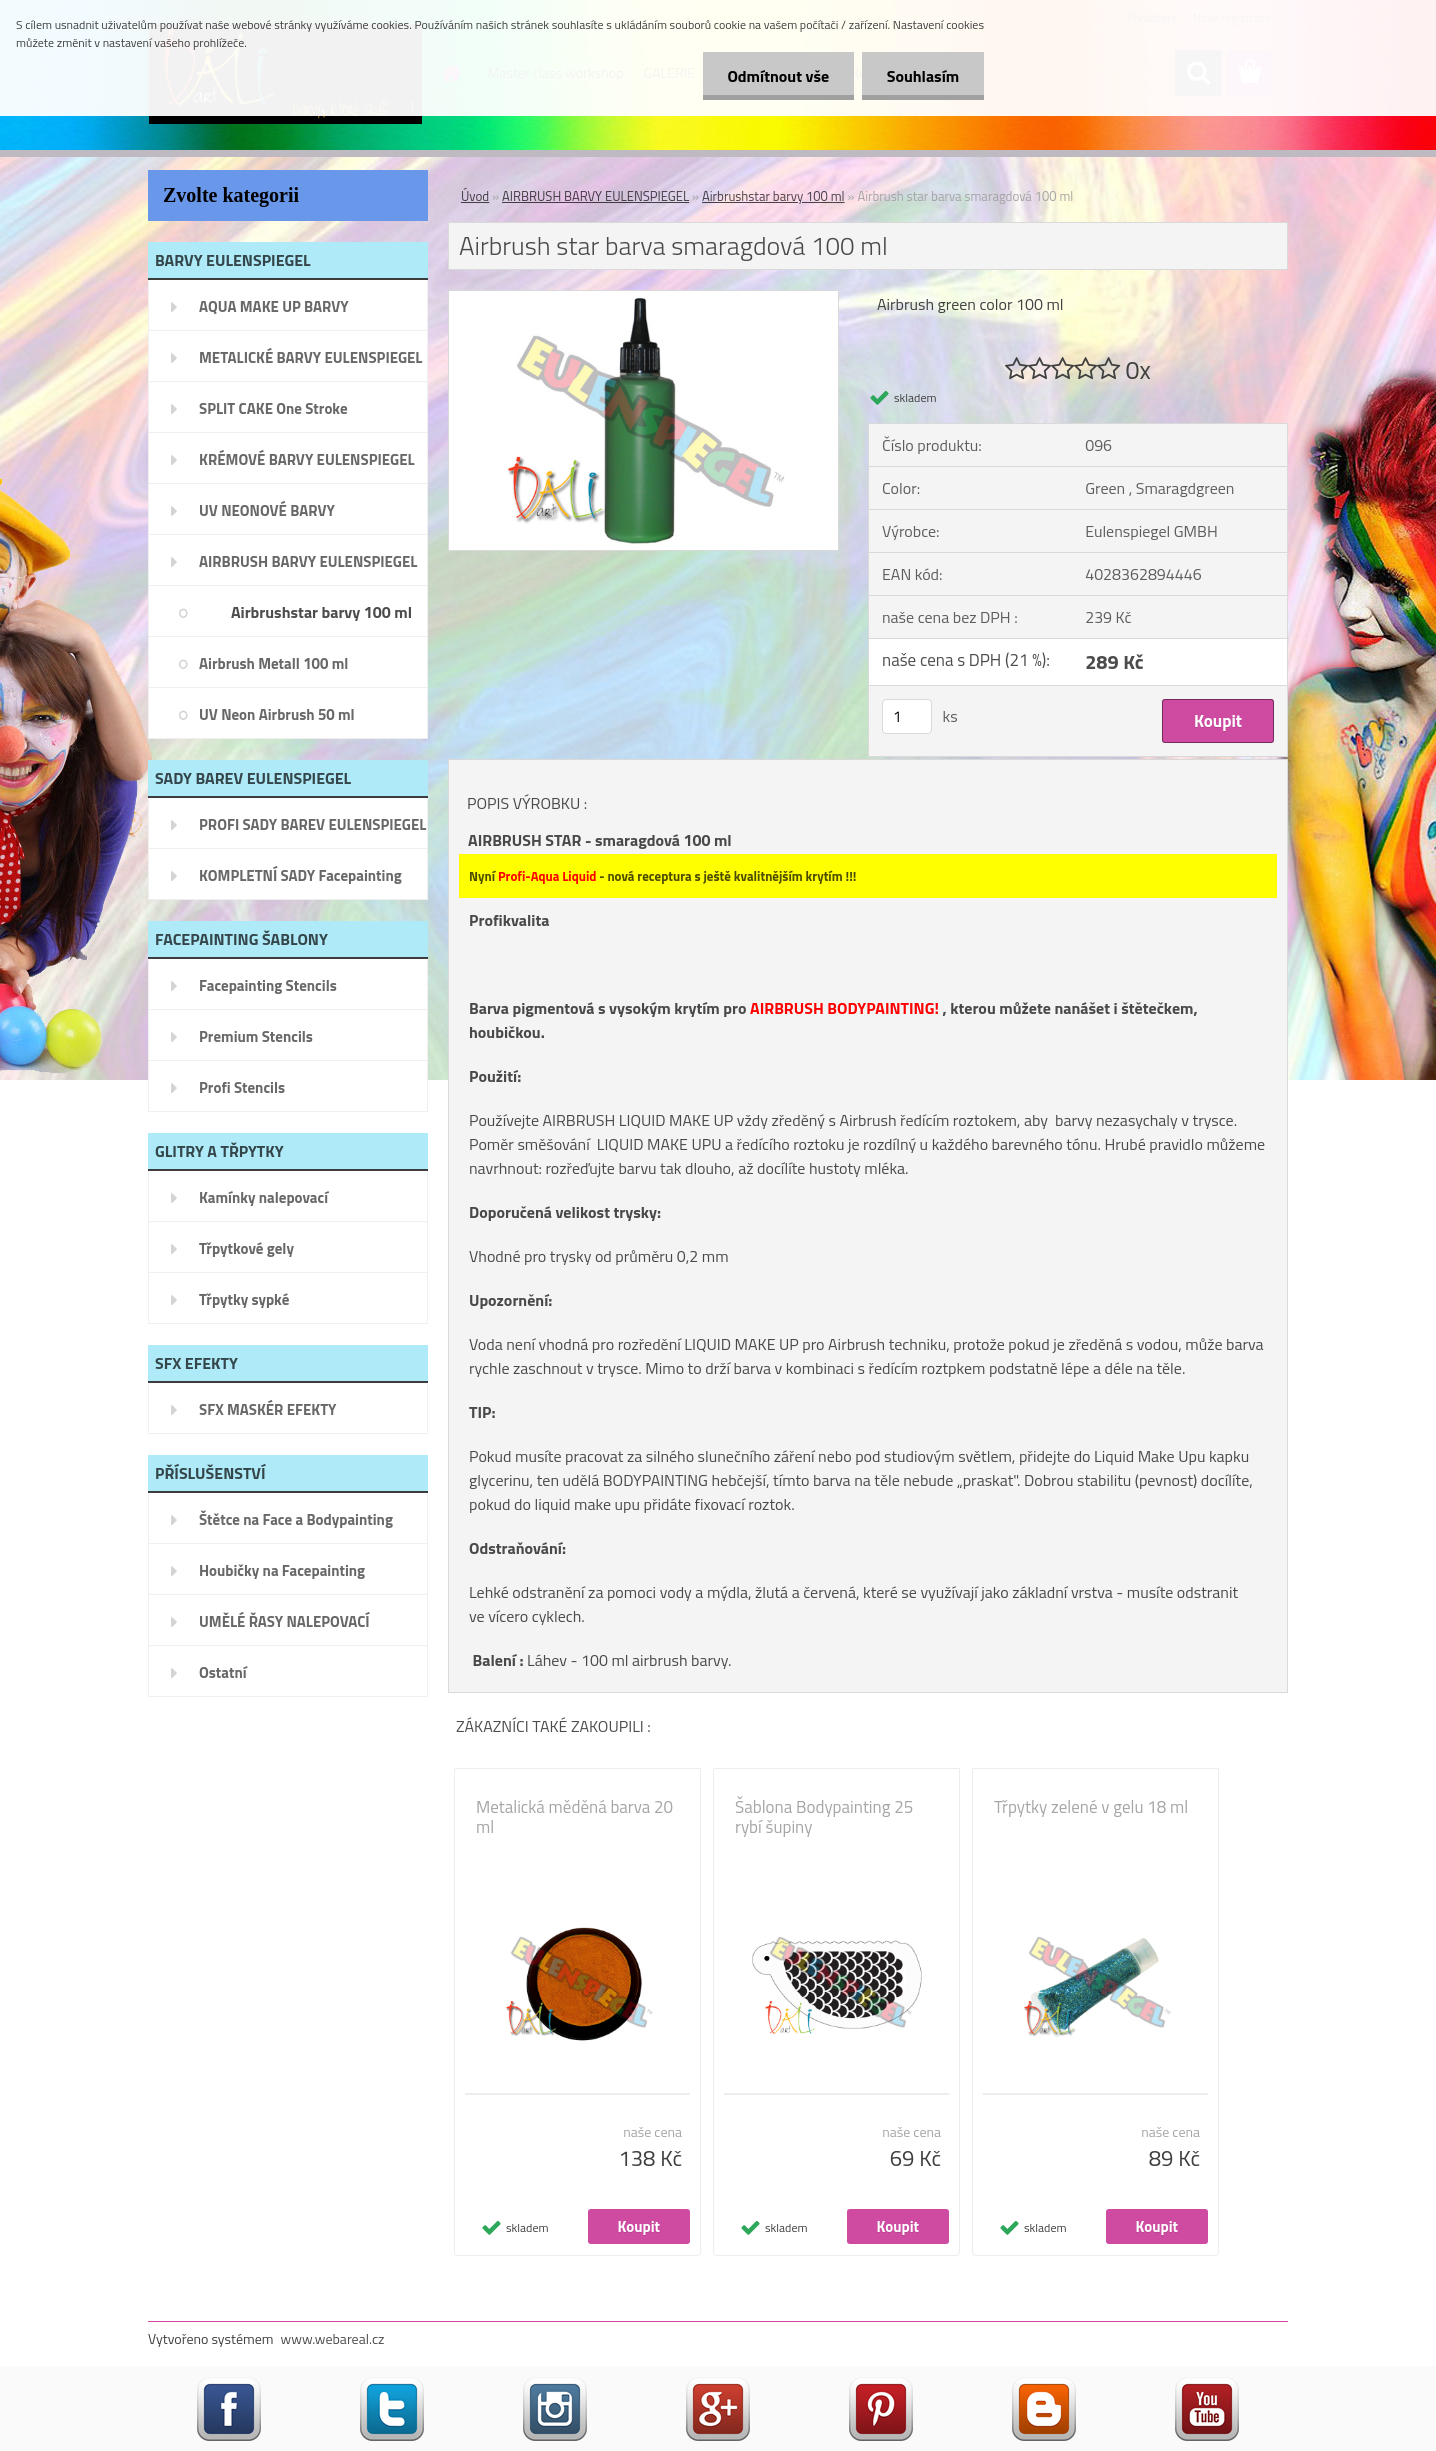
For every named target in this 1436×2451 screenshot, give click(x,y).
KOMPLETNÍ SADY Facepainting (300, 875)
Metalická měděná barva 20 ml (574, 1817)
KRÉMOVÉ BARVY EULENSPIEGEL (307, 459)
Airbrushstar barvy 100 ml (321, 612)
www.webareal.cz (333, 2338)
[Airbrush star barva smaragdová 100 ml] (643, 299)
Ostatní (223, 1672)
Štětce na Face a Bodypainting (296, 1519)
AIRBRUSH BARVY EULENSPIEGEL (308, 561)
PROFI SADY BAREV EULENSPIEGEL (312, 824)
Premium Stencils (256, 1036)
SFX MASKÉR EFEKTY (267, 1409)
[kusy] (907, 716)
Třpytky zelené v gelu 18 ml (1091, 1807)
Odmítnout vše (778, 76)
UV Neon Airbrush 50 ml (277, 714)
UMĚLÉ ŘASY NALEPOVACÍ (284, 1621)
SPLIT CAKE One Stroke (273, 408)
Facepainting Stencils (268, 985)
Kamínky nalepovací (263, 1197)
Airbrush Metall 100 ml (273, 663)
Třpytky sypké (244, 1299)
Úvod (475, 196)
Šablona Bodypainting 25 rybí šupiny (824, 1817)
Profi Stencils (242, 1087)
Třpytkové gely (246, 1248)
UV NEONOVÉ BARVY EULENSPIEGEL (267, 517)
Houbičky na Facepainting (282, 1570)
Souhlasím (922, 76)
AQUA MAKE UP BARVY (274, 306)
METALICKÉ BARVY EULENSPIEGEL (310, 357)
